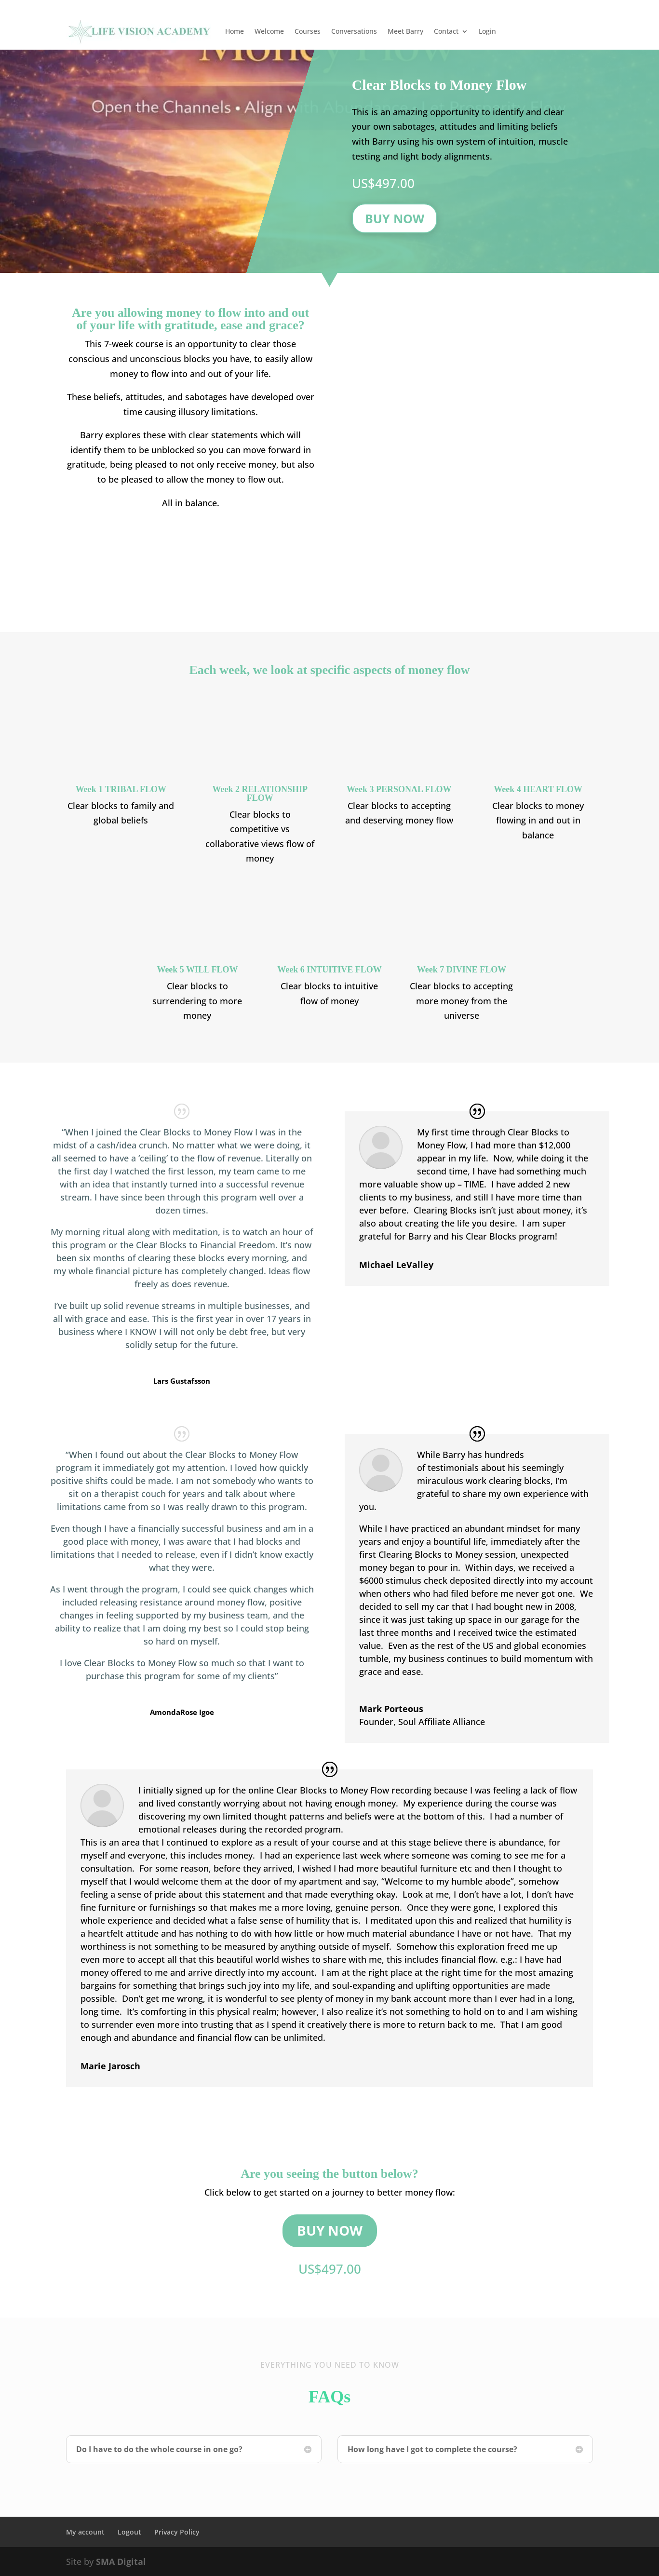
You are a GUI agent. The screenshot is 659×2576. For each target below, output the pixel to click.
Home (234, 31)
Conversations (354, 31)
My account (85, 2531)
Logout (129, 2531)
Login (487, 31)
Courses (308, 31)
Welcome (269, 31)
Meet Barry (405, 31)
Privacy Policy (177, 2531)
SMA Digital (121, 2561)
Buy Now (394, 218)
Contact (446, 31)
